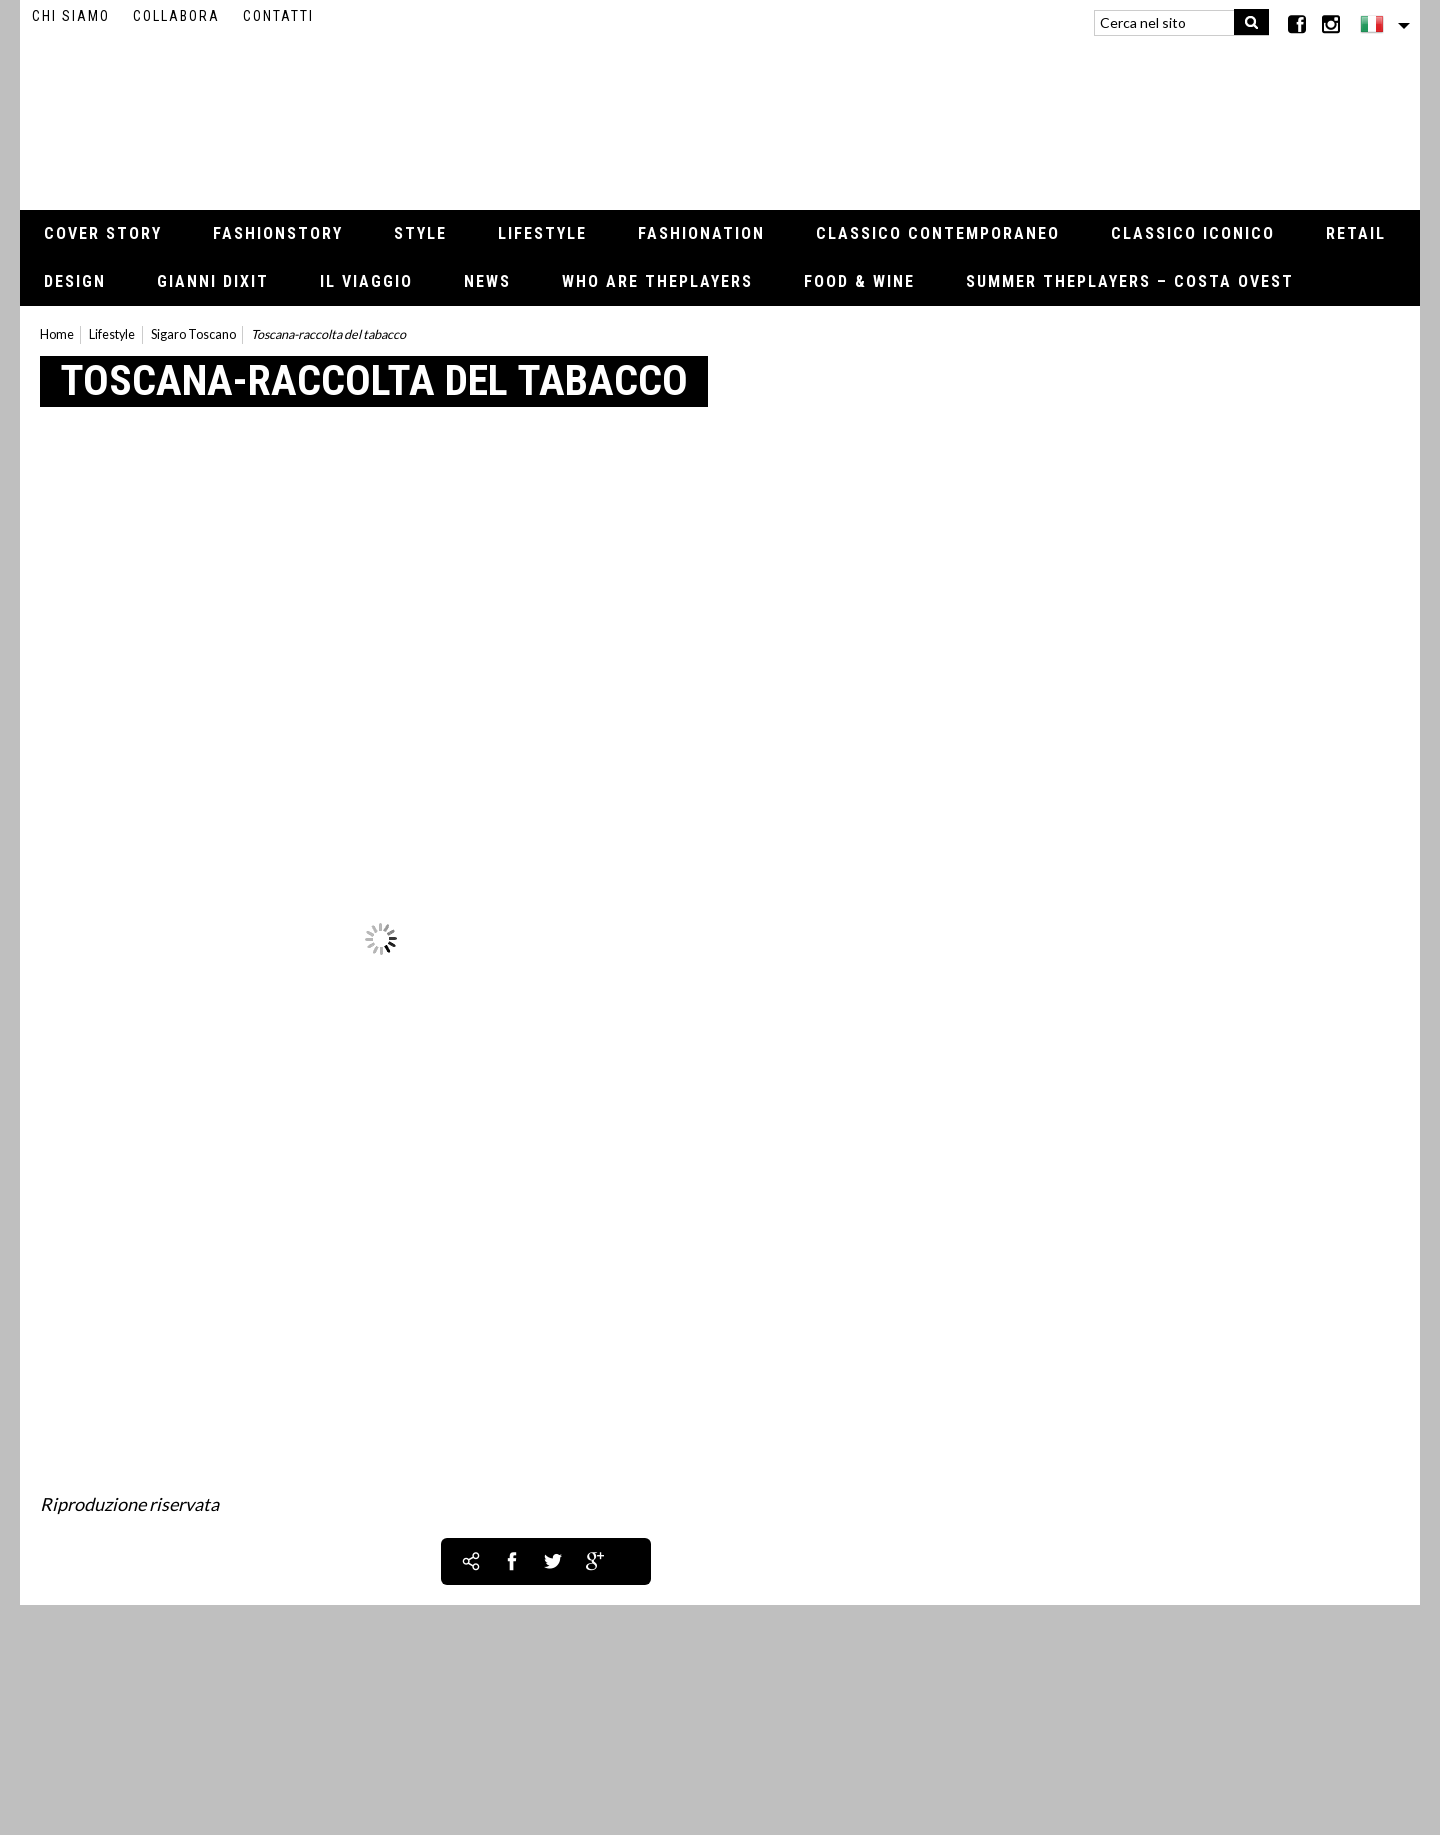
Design (75, 281)
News (487, 281)
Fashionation (701, 233)
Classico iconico (1193, 233)
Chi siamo (71, 16)
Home (57, 334)
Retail (1356, 233)
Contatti (278, 16)
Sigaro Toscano (193, 334)
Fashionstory (278, 233)
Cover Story (103, 233)
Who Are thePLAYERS (657, 281)
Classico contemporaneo (938, 233)
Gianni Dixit (213, 281)
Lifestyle (542, 233)
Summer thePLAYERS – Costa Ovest (1130, 281)
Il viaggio (366, 281)
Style (420, 233)
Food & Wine (859, 281)
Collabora (176, 16)
